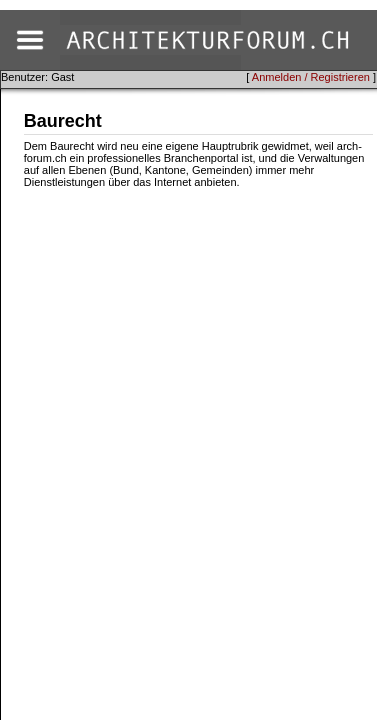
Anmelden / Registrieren (311, 77)
